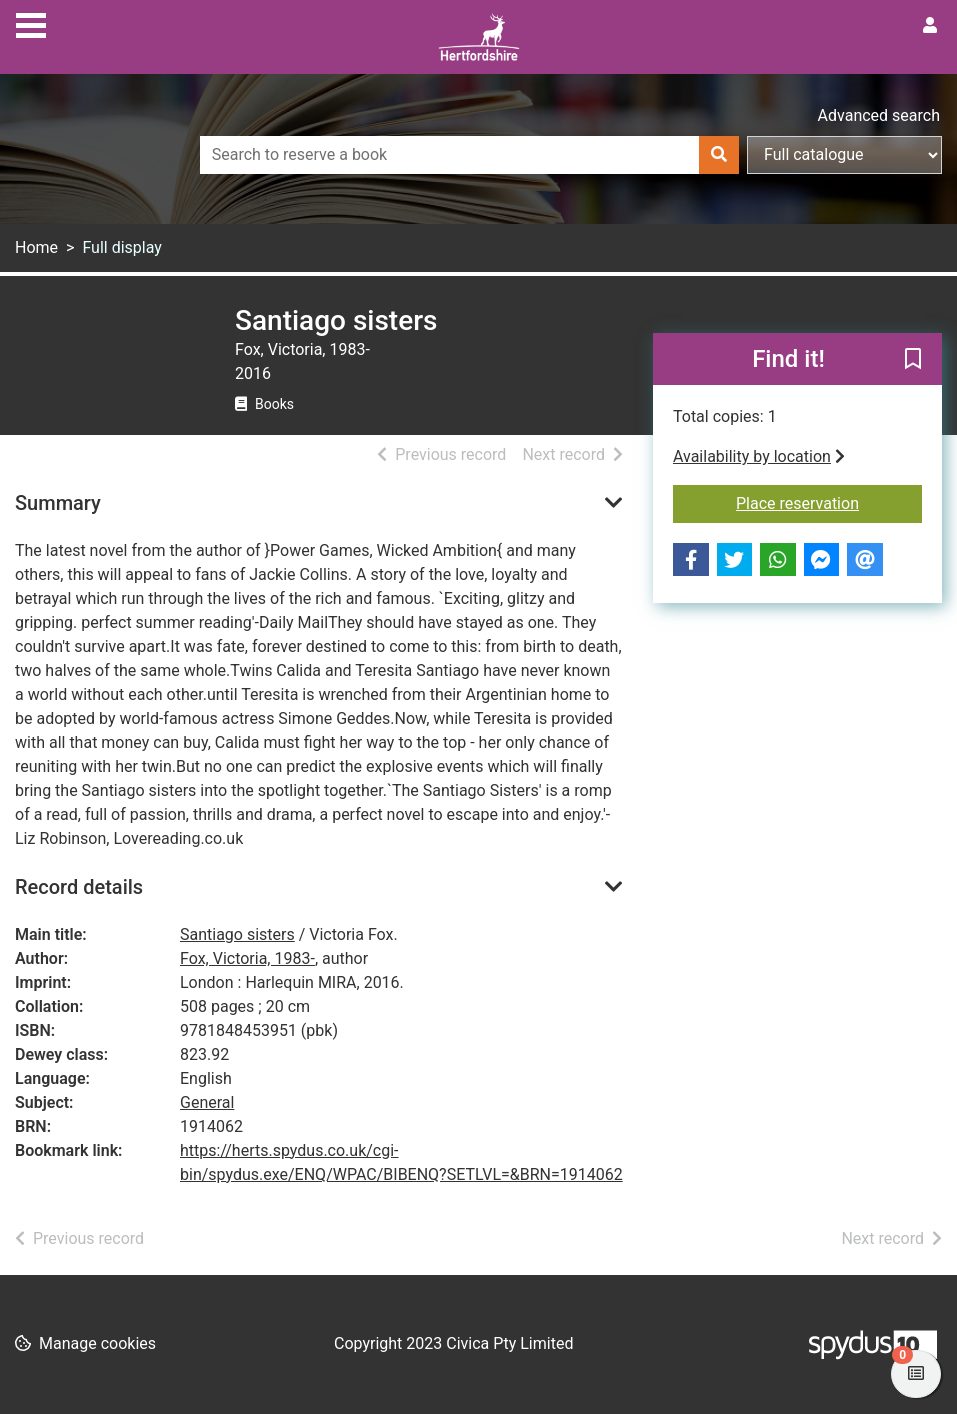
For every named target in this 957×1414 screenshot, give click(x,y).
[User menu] (930, 26)
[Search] (719, 155)
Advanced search (879, 115)
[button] (913, 360)
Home (36, 247)
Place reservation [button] (829, 502)
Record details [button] (79, 887)
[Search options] (844, 155)
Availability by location (759, 456)
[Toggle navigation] (31, 23)
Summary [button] (58, 503)
